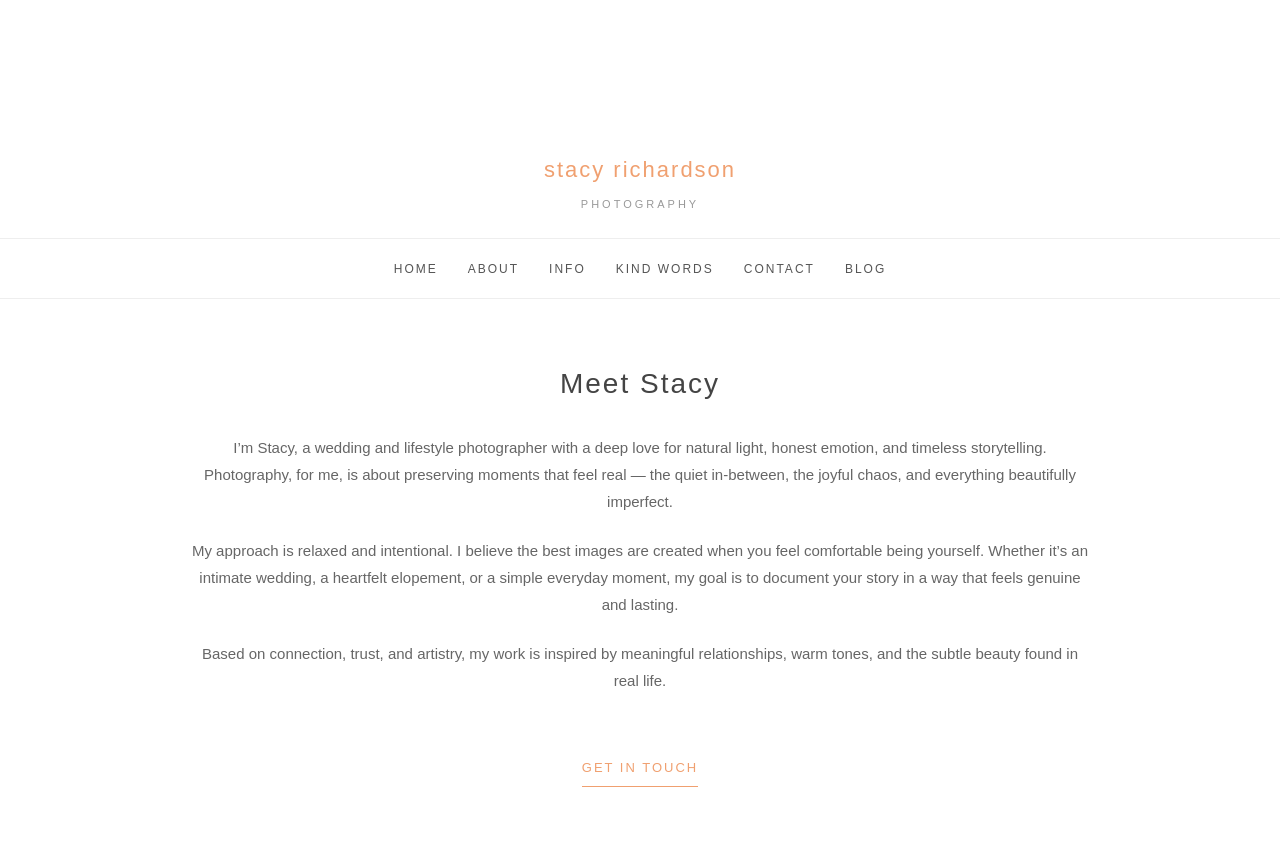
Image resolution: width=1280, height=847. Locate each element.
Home (416, 269)
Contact (779, 269)
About (493, 269)
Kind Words (665, 269)
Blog (865, 269)
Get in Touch (640, 767)
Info (567, 269)
